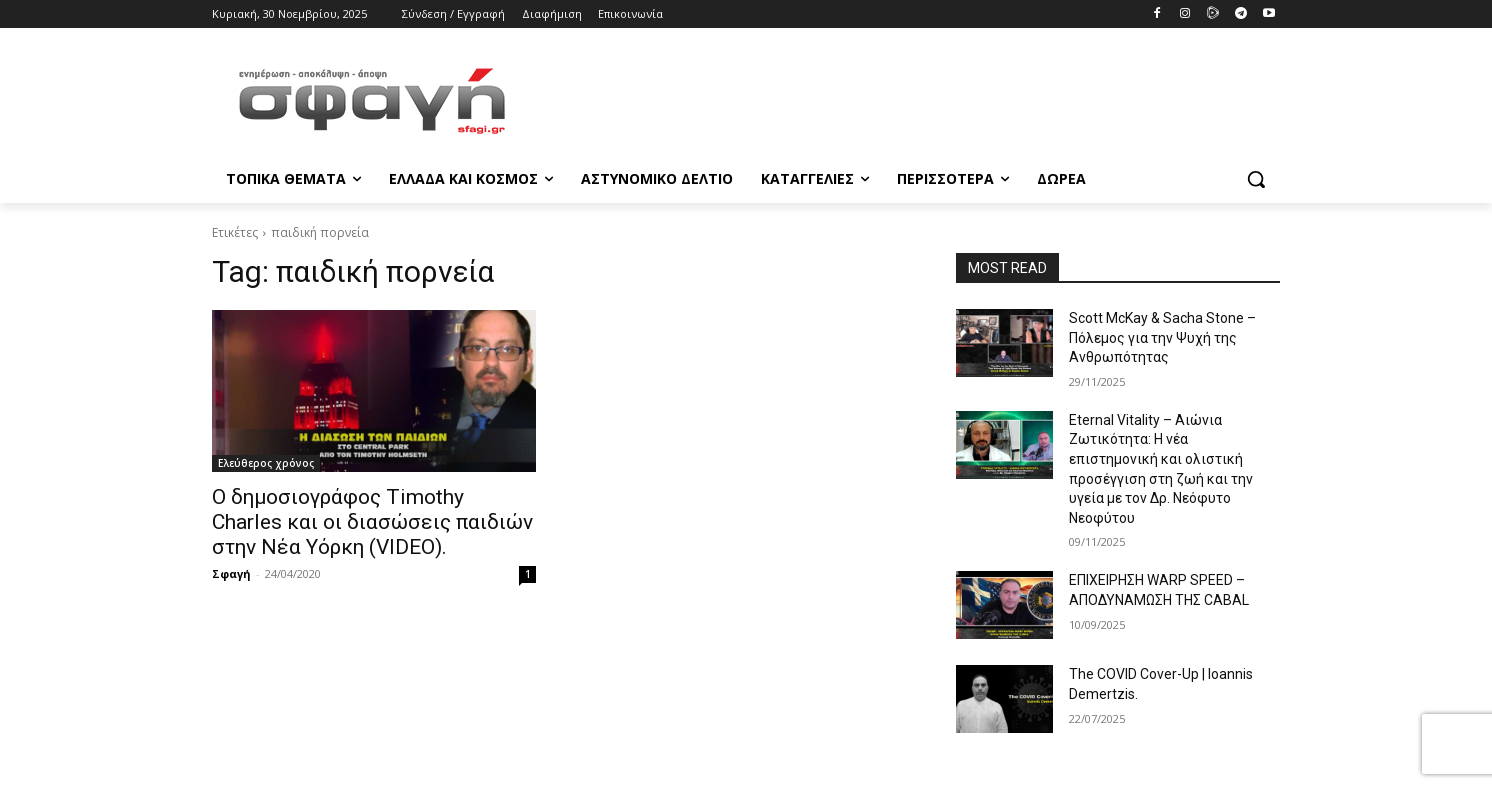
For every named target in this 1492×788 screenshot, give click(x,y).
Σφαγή (231, 573)
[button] (1256, 179)
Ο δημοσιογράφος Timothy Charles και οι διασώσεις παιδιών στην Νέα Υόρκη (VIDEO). (372, 522)
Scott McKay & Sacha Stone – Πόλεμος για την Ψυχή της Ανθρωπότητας (1162, 337)
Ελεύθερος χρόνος (266, 463)
